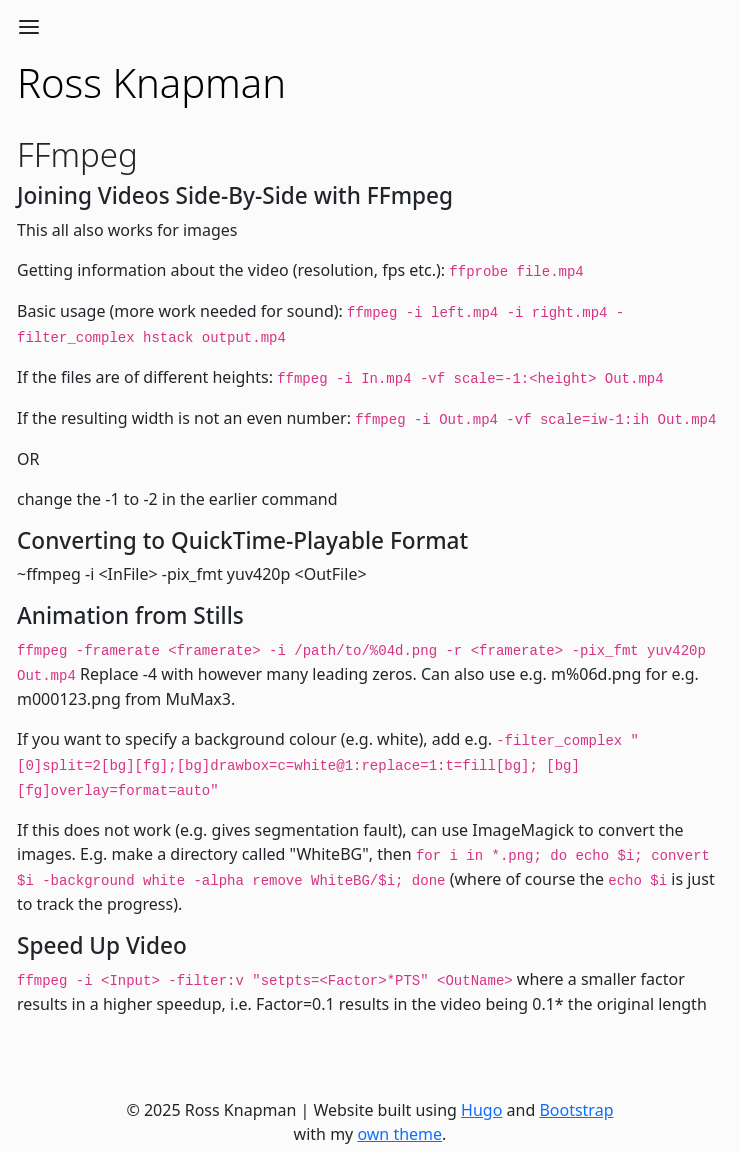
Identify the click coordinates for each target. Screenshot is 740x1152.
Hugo (481, 1110)
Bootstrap (576, 1110)
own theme (399, 1134)
